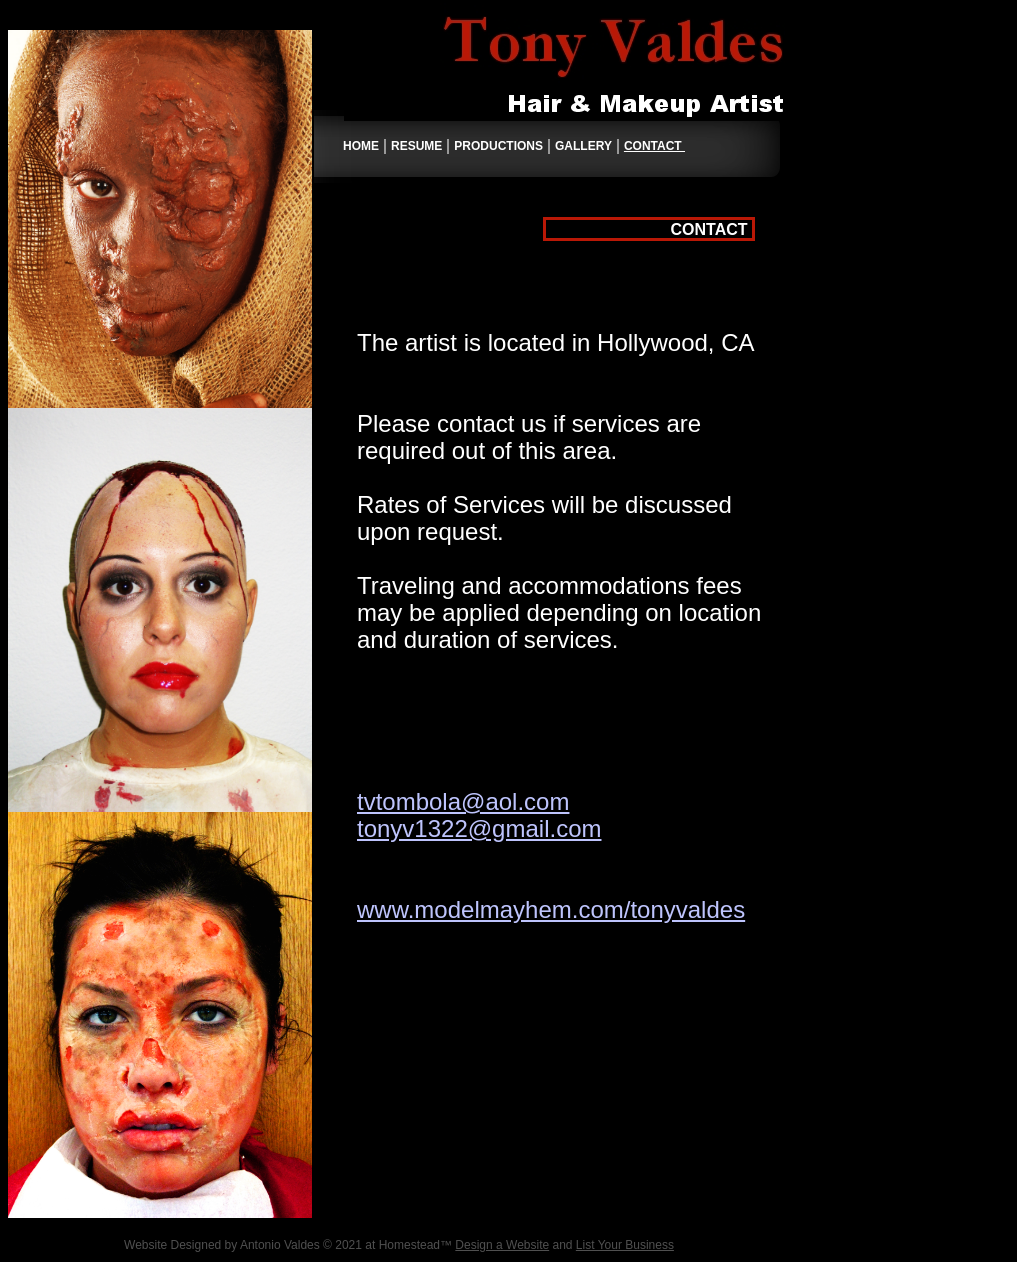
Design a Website (502, 1245)
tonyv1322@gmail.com (479, 828)
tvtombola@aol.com (463, 801)
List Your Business (625, 1245)
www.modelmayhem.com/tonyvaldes (551, 909)
